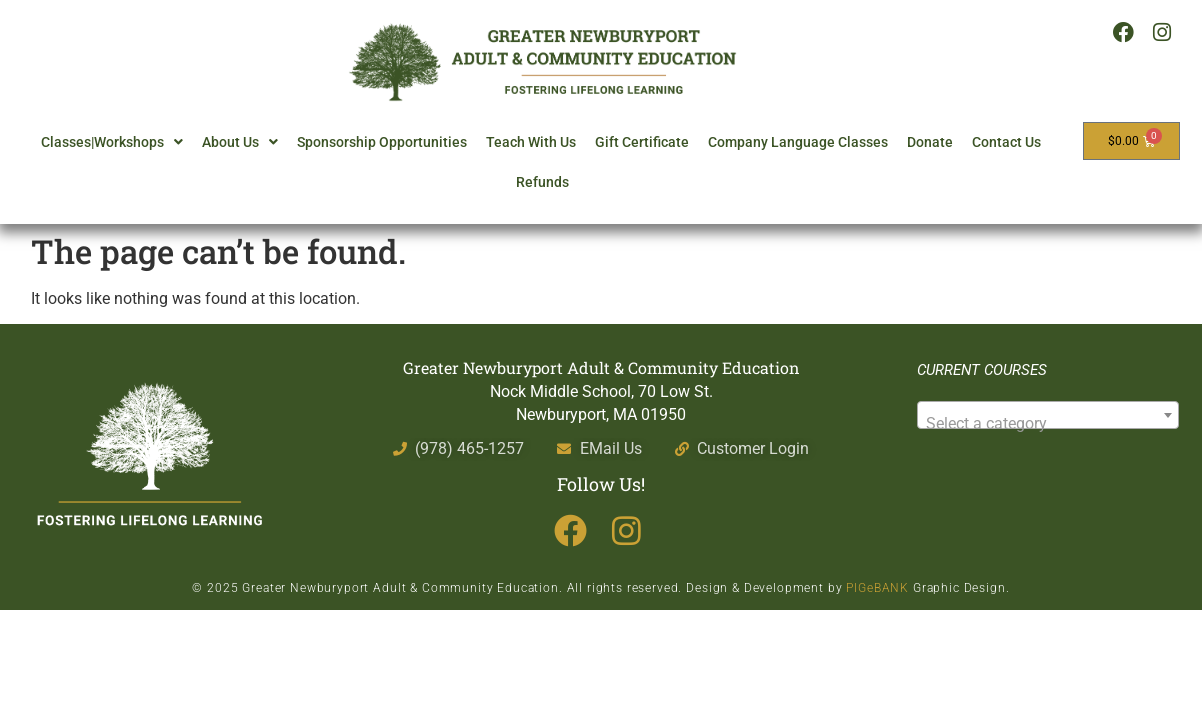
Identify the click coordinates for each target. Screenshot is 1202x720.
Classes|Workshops (112, 142)
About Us (240, 142)
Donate (930, 142)
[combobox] (1048, 415)
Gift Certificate (642, 142)
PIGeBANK (877, 588)
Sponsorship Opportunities (382, 142)
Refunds (542, 182)
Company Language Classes (798, 142)
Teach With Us (531, 142)
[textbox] (1048, 424)
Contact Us (1006, 142)
